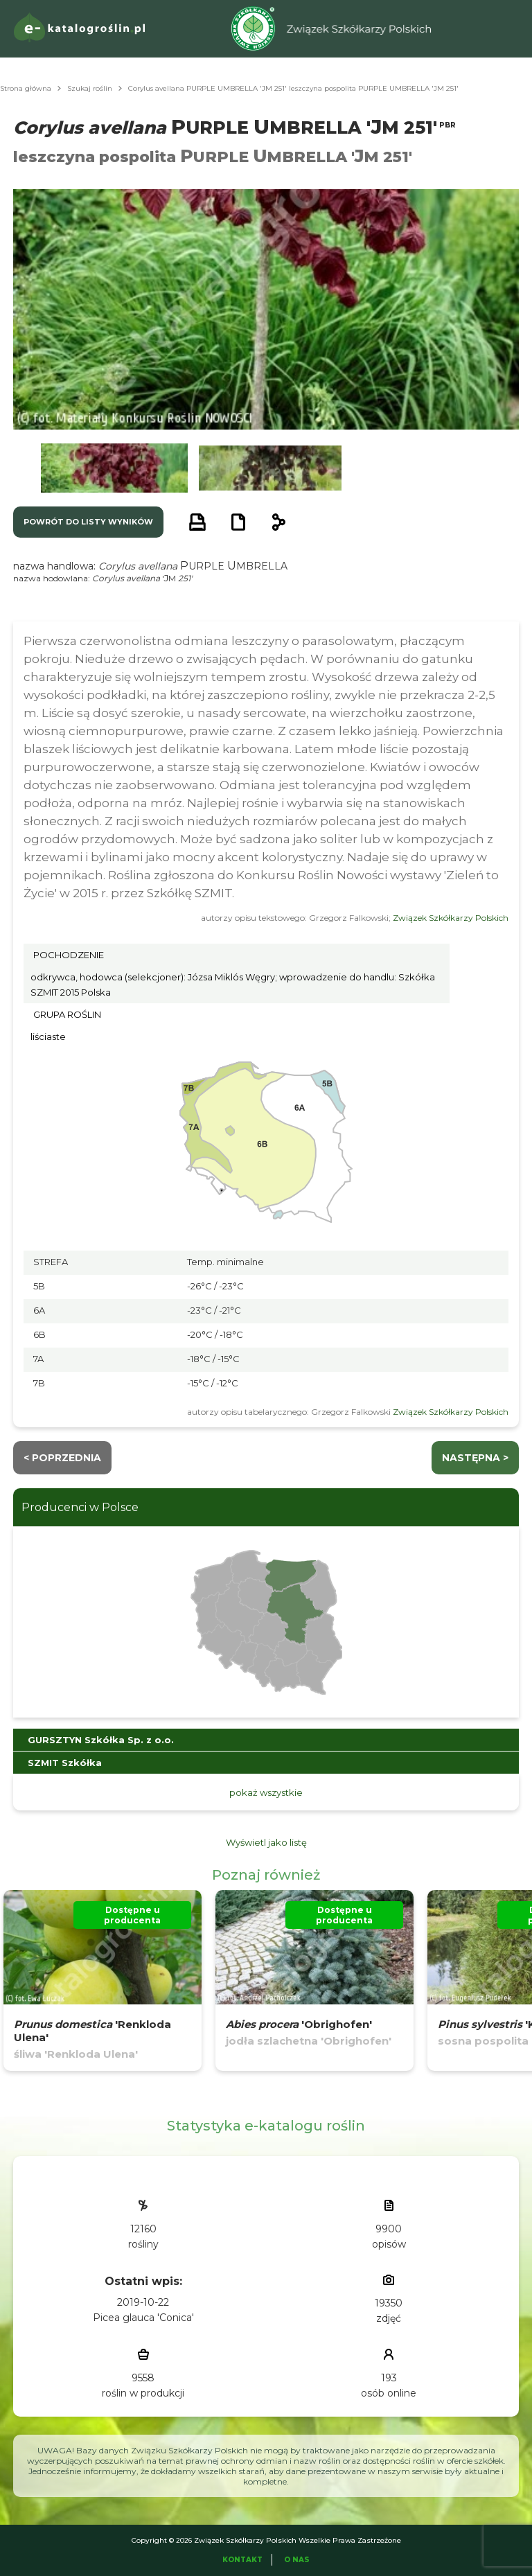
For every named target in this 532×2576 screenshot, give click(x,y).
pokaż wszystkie (266, 1792)
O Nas (297, 2559)
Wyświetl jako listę (266, 1842)
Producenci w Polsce (80, 1507)
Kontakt (242, 2559)
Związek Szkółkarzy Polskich (450, 917)
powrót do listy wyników (88, 522)
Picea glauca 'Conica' (143, 2317)
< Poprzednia (62, 1458)
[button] (114, 468)
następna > (475, 1458)
